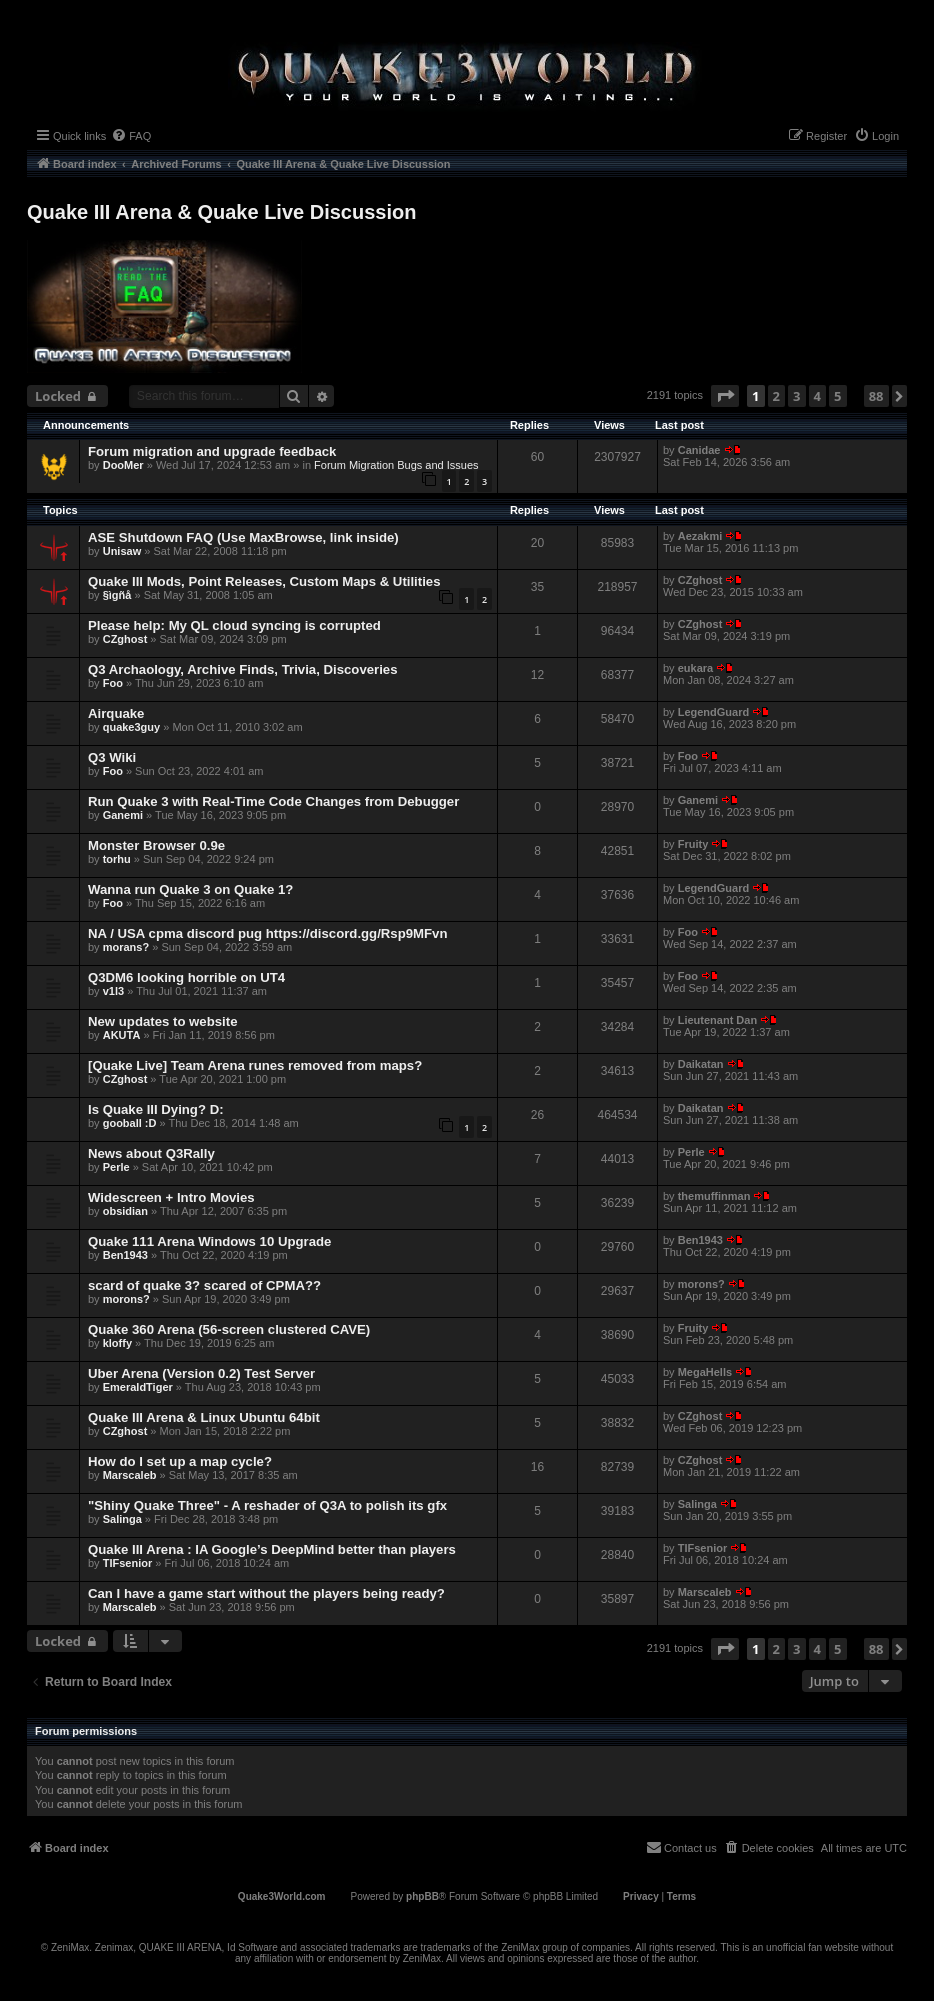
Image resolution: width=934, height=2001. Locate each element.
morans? (126, 947)
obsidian (125, 1211)
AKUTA (122, 1035)
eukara (695, 668)
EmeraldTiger (138, 1387)
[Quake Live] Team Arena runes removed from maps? (255, 1065)
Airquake (116, 713)
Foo (113, 683)
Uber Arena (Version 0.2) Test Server (201, 1373)
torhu (117, 859)
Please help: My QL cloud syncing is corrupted (234, 625)
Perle (116, 1167)
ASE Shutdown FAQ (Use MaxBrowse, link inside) (243, 537)
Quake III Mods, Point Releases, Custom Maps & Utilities (264, 581)
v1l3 (113, 991)
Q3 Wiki (112, 757)
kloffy (117, 1343)
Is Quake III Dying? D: (156, 1109)
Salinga (122, 1519)
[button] (725, 396)
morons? (126, 1299)
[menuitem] (131, 136)
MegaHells (705, 1372)
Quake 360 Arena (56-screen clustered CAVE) (229, 1329)
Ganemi (123, 815)
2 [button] (776, 396)
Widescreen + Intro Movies (171, 1197)
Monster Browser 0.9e (156, 845)
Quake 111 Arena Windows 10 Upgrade (209, 1241)
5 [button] (837, 396)
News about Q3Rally (151, 1153)
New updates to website (163, 1021)
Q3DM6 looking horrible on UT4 (186, 977)
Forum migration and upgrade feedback (212, 451)
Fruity (693, 844)
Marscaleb (130, 1475)
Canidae (699, 450)
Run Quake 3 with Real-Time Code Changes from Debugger (273, 801)
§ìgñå (117, 595)
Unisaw (122, 551)
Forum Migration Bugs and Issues (396, 465)
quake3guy (131, 727)
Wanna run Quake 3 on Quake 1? (190, 889)
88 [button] (876, 396)
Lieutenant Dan (717, 1020)
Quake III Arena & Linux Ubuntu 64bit (204, 1417)
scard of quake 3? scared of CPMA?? (204, 1285)
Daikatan (701, 1064)
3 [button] (796, 396)
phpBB (422, 1896)
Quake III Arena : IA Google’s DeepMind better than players (272, 1549)
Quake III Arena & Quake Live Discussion (221, 212)
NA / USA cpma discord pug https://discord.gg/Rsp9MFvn (268, 933)
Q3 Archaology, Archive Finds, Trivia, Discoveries (243, 669)
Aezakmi (700, 536)
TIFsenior (128, 1563)
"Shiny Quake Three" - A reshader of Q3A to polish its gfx (267, 1505)
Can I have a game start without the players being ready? (266, 1593)
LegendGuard (714, 712)
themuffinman (714, 1196)
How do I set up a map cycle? (180, 1461)
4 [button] (817, 396)
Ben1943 (125, 1255)
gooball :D (130, 1123)
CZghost (700, 580)
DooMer (123, 465)
